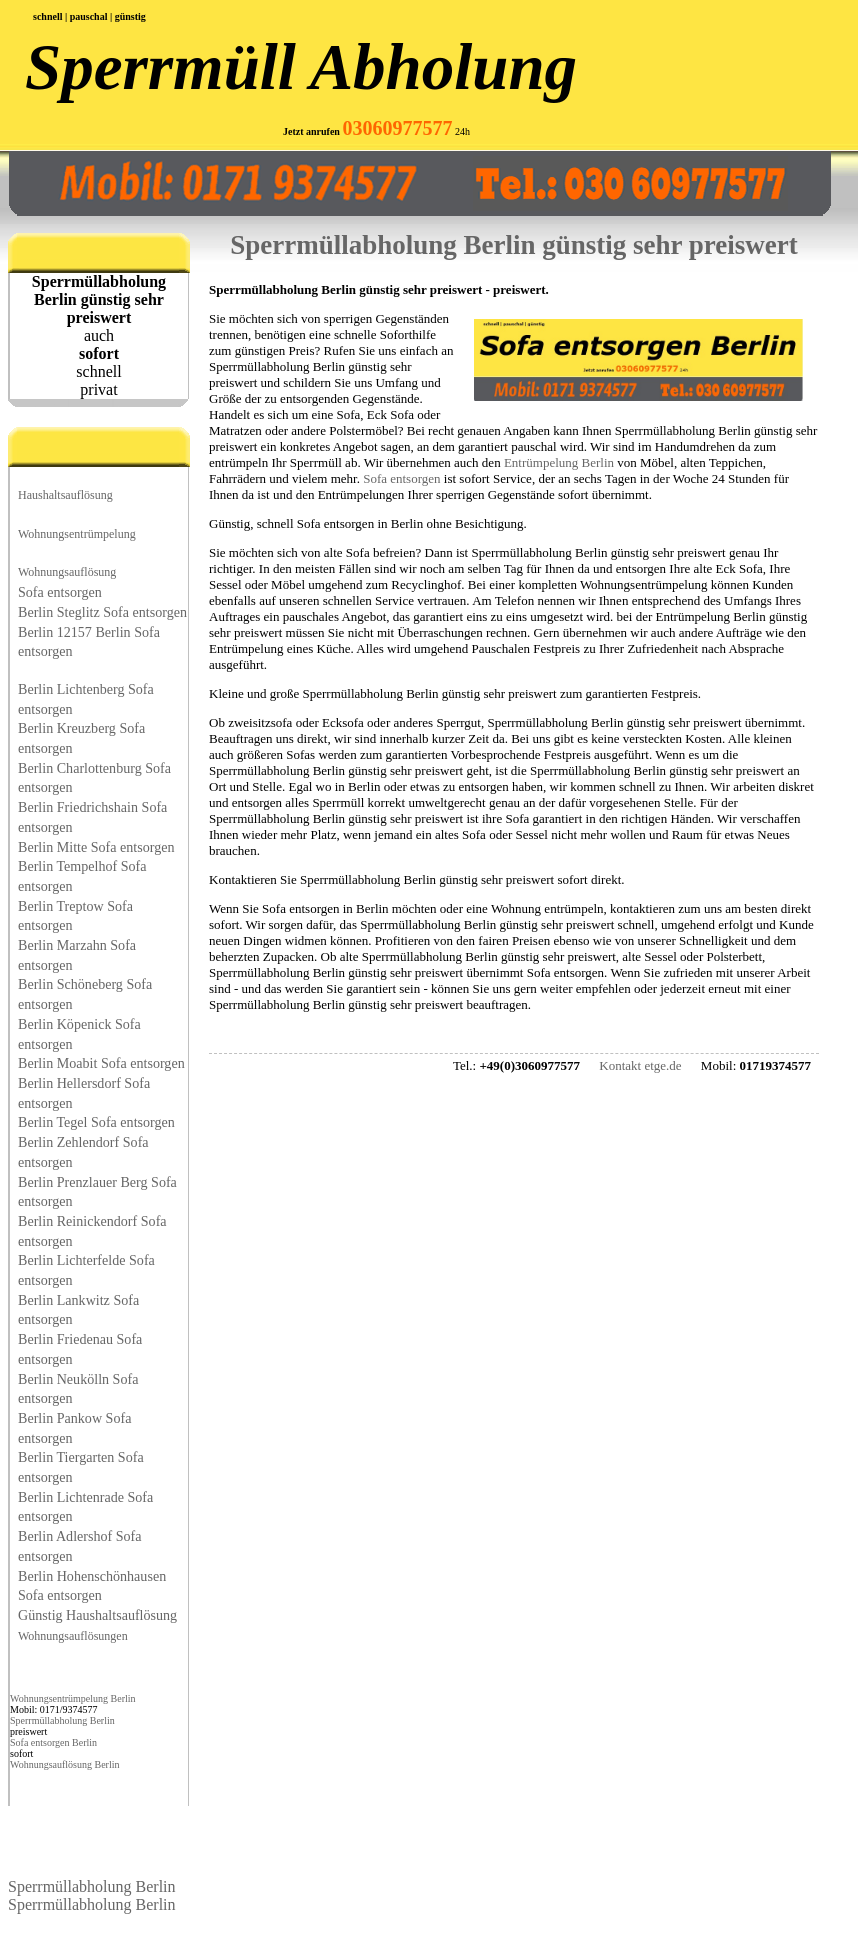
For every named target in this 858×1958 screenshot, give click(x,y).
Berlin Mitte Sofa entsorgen (96, 847)
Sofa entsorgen (60, 592)
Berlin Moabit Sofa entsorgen (101, 1063)
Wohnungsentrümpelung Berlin (73, 1698)
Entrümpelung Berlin (559, 462)
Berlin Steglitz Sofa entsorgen (102, 612)
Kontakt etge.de (640, 1065)
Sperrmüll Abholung (301, 67)
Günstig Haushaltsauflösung (97, 1615)
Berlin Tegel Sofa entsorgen (96, 1122)
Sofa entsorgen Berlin (53, 1742)
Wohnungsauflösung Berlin (64, 1764)
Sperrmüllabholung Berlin (62, 1720)
